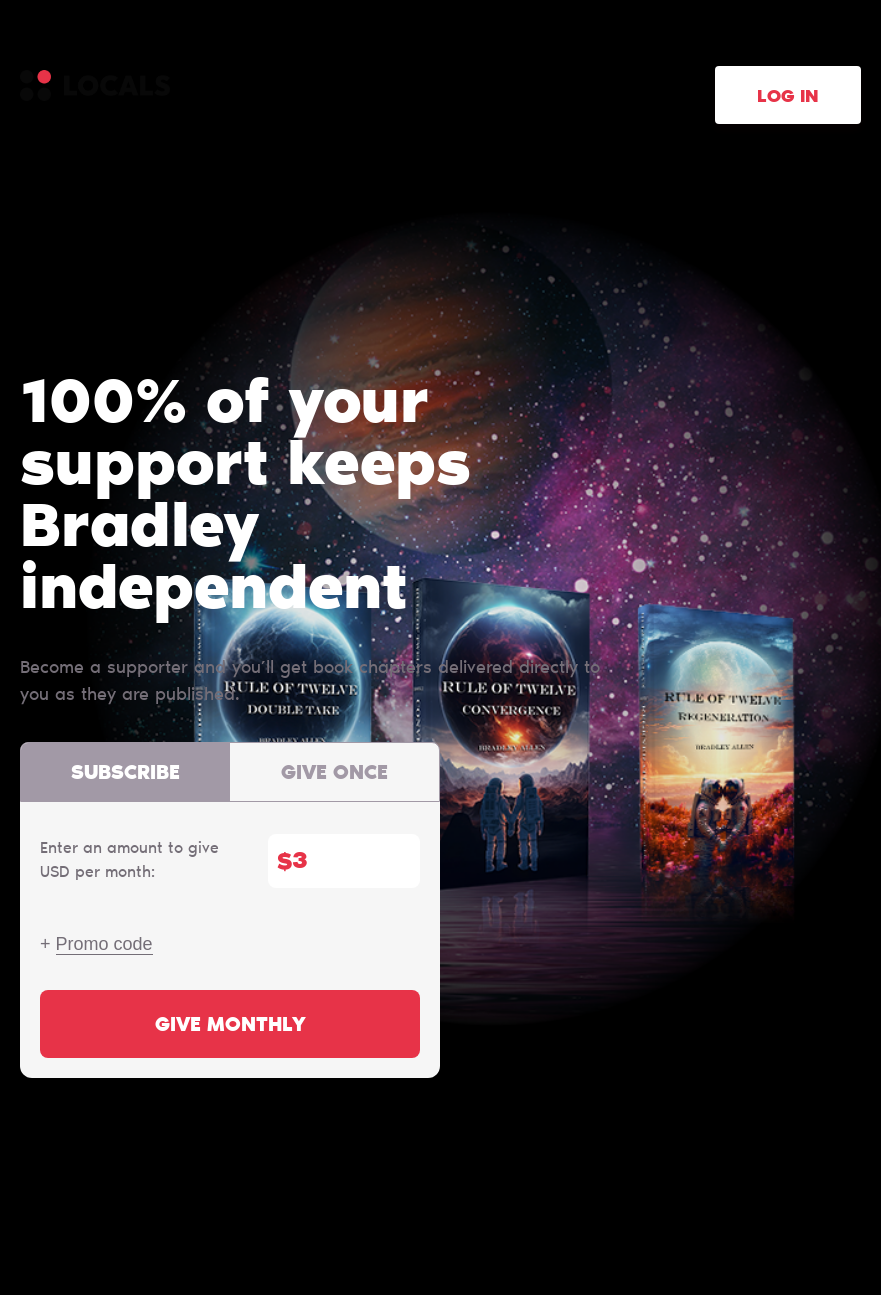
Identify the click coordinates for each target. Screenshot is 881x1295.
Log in (788, 98)
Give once (334, 774)
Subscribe (125, 774)
